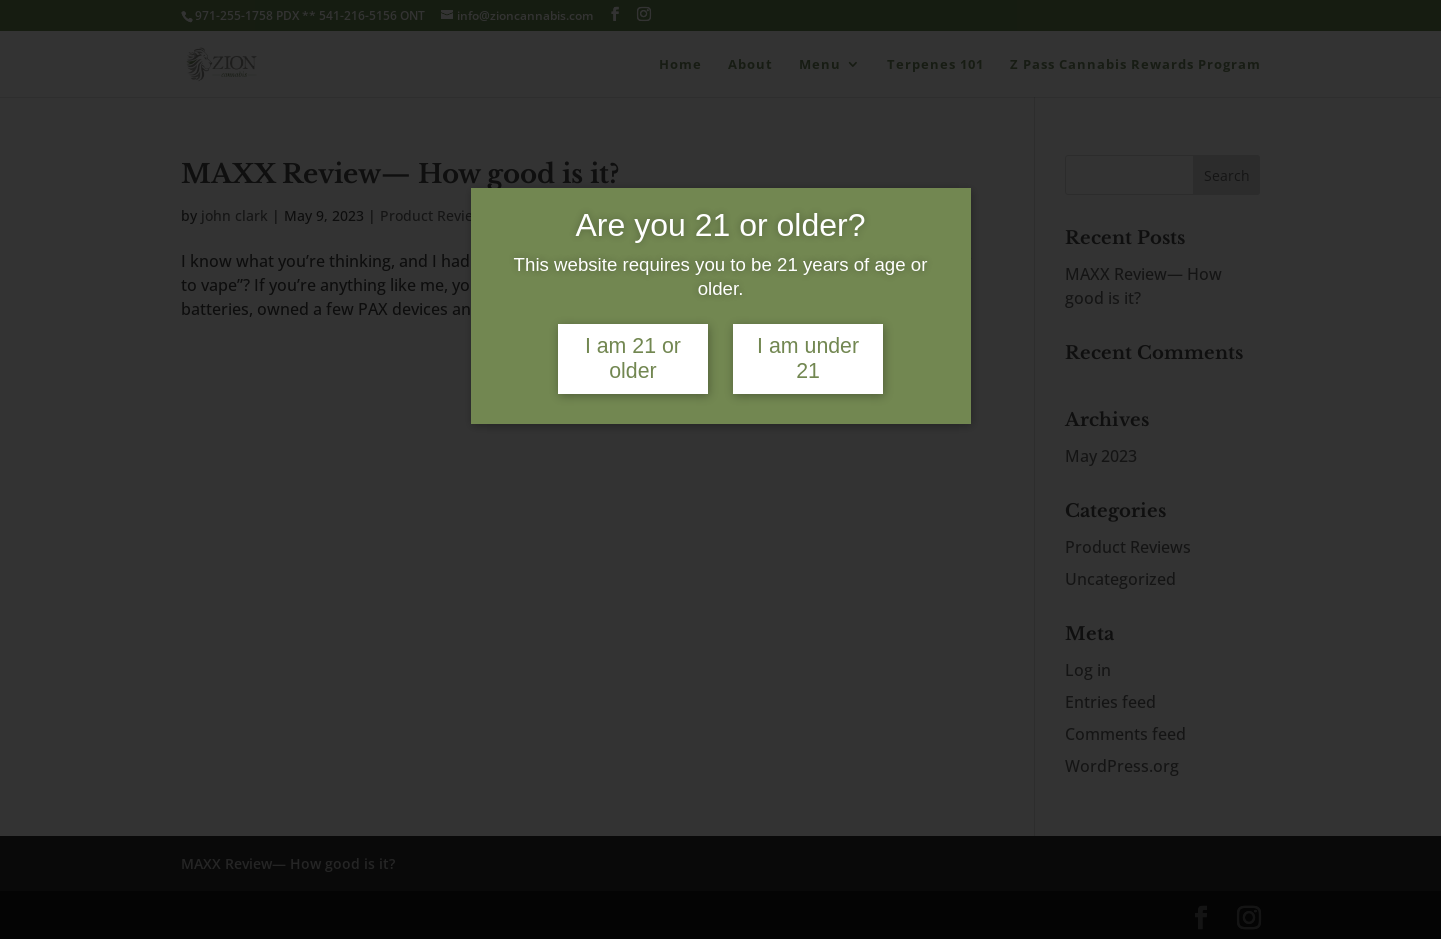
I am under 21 (808, 358)
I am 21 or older (633, 358)
